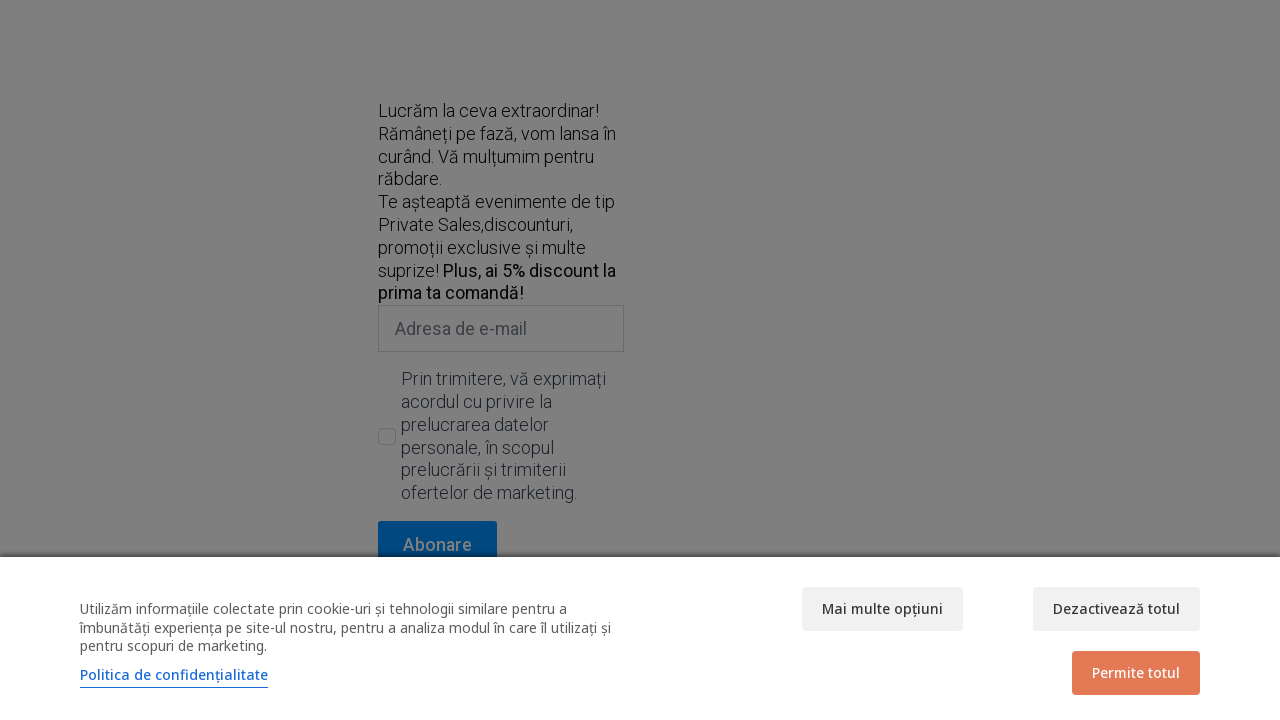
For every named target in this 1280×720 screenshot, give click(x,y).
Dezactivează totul (1116, 608)
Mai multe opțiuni (882, 608)
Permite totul (1136, 672)
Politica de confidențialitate (174, 674)
